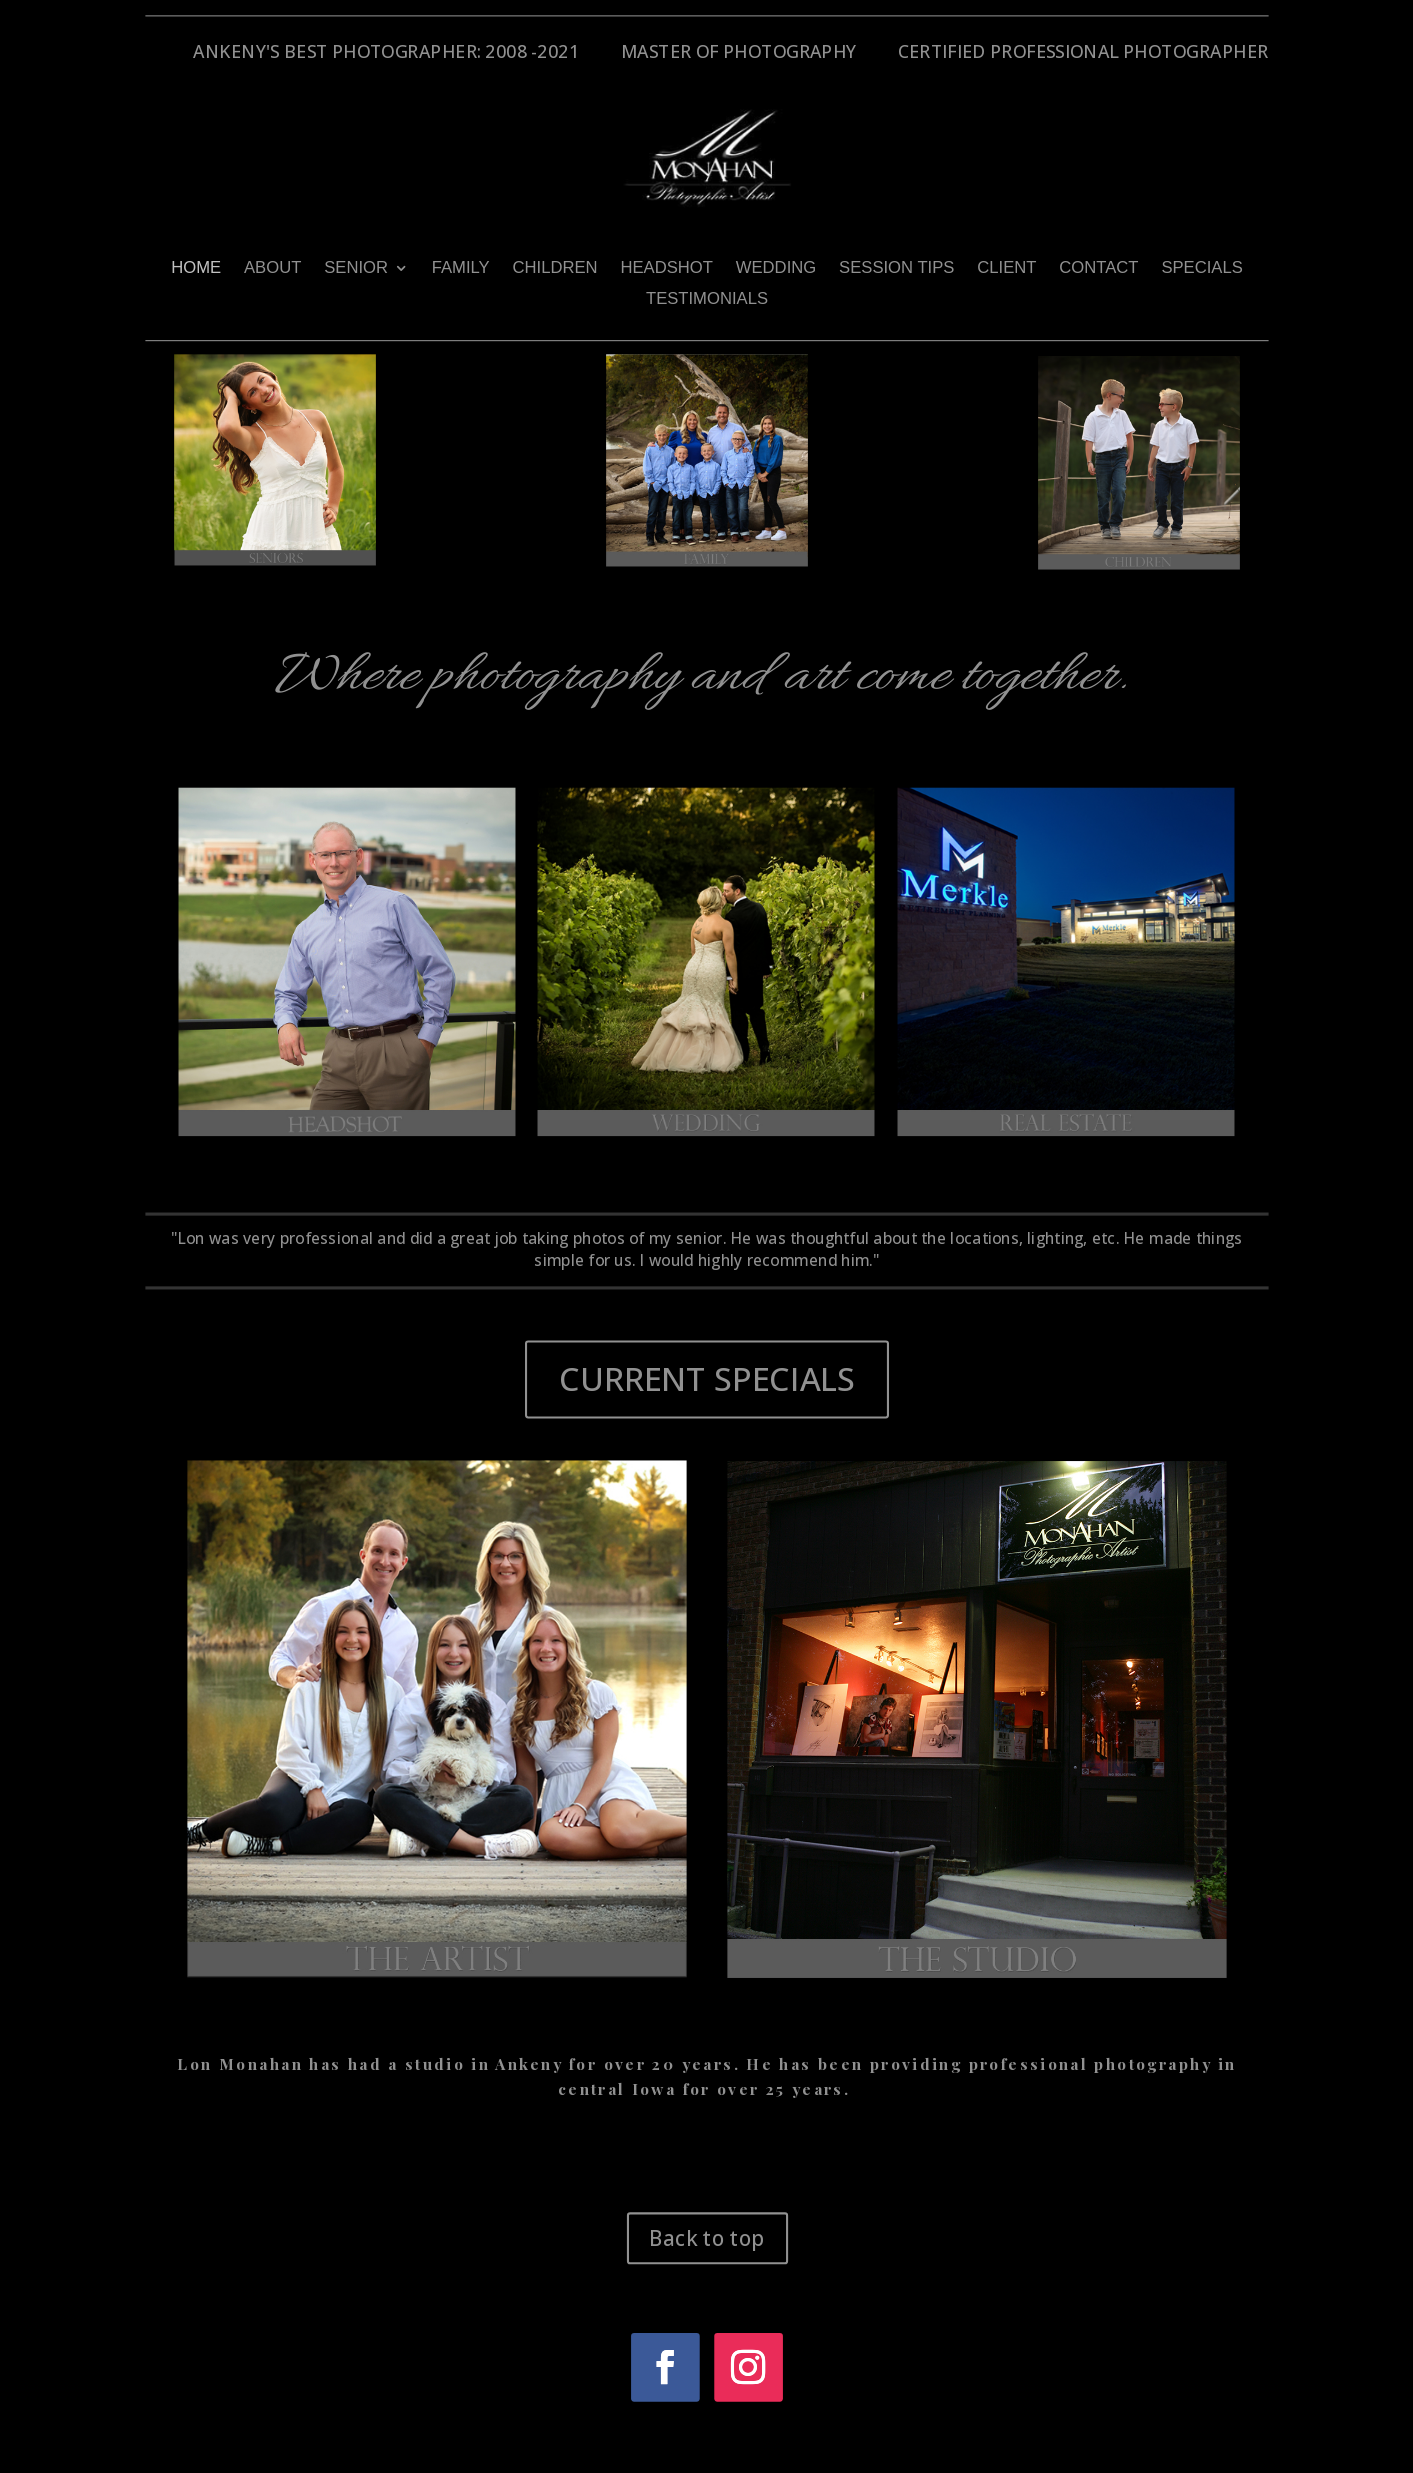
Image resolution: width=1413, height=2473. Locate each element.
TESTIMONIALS (706, 299)
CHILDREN (554, 268)
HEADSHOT (666, 268)
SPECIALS (1201, 268)
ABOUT (271, 268)
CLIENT (1006, 268)
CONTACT (1098, 268)
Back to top (706, 2237)
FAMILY (460, 268)
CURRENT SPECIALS (706, 1379)
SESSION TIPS (896, 268)
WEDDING (775, 268)
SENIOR (356, 268)
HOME (196, 268)
